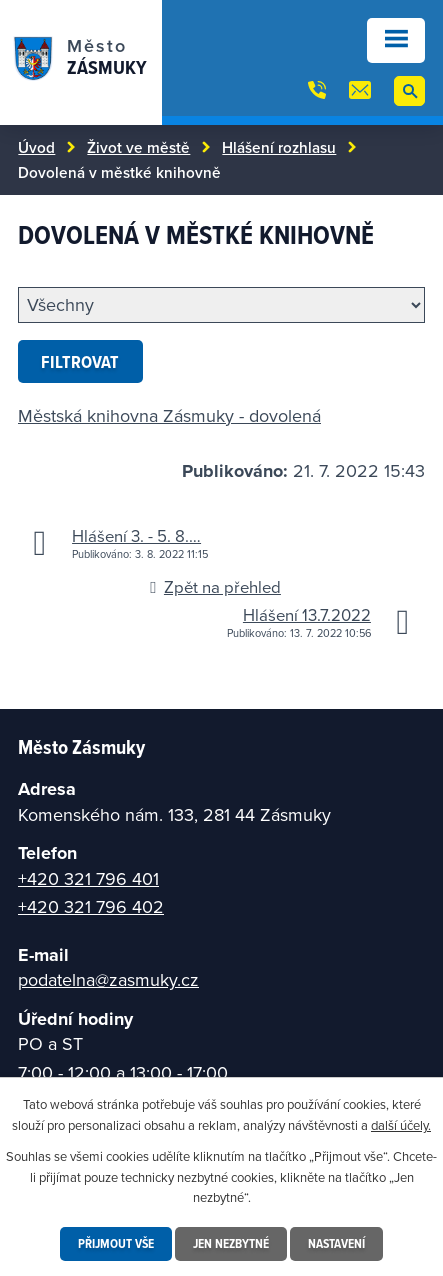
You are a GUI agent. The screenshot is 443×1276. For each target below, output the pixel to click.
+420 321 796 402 (91, 906)
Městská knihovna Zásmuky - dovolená (169, 415)
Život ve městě (138, 147)
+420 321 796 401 (88, 878)
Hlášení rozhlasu (279, 147)
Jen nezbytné (231, 1243)
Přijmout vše (116, 1243)
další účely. (401, 1125)
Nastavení (336, 1243)
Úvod (36, 147)
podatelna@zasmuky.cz (108, 979)
